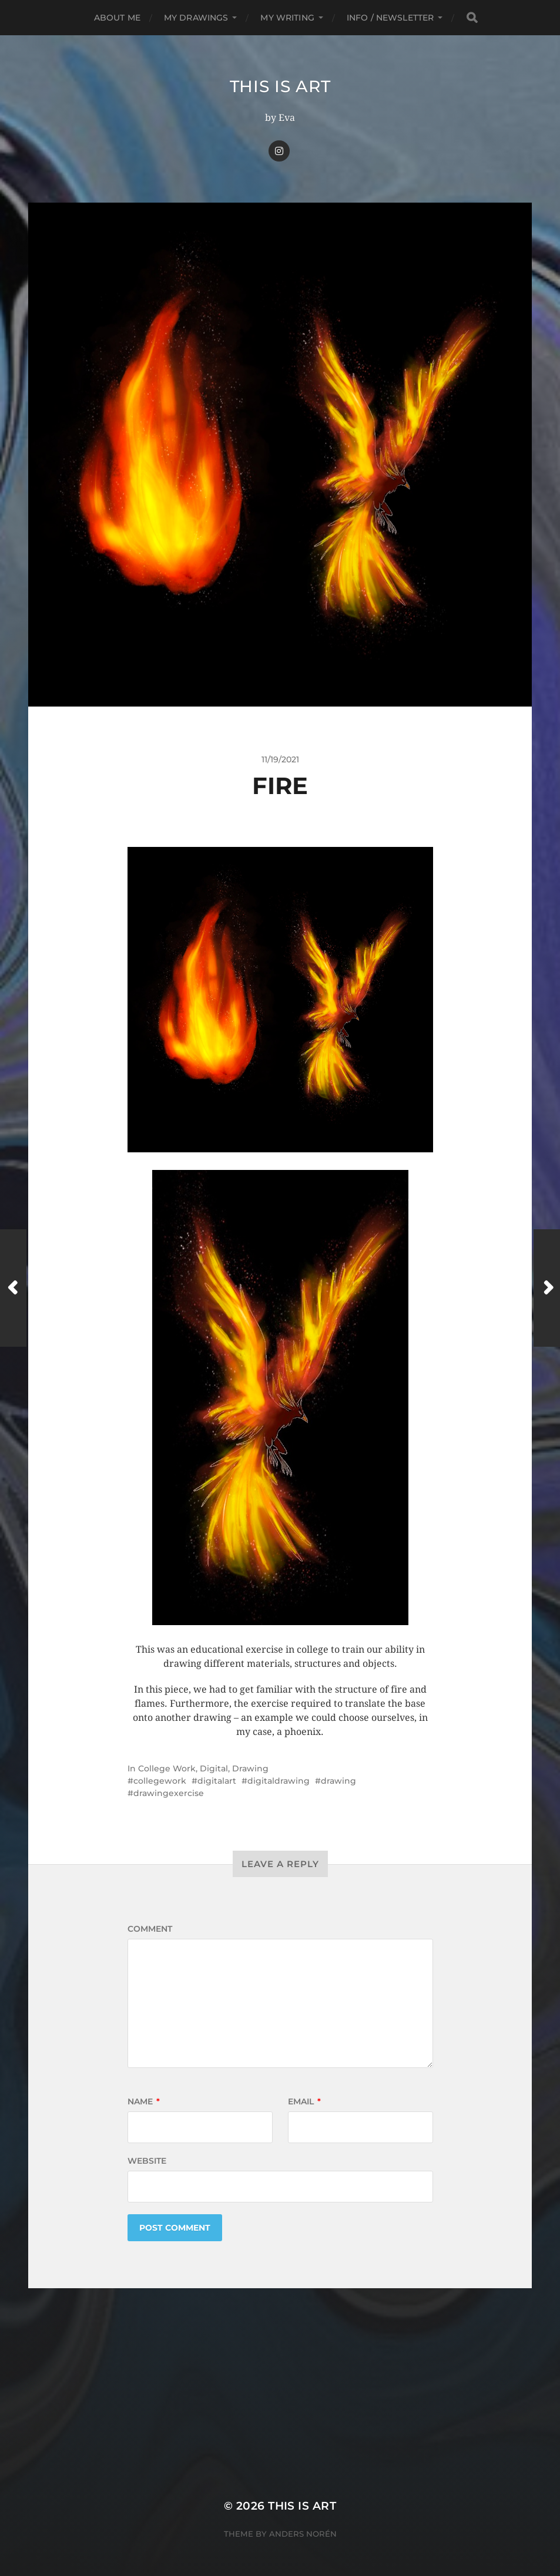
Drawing (250, 1768)
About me (117, 17)
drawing (338, 1780)
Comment (150, 1928)
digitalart (216, 1780)
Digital (214, 1768)
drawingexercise (168, 1793)
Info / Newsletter (390, 17)
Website (147, 2160)
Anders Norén (303, 2533)
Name (144, 2101)
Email (304, 2101)
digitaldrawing (278, 1780)
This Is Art (280, 86)
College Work (167, 1768)
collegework (159, 1780)
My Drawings (196, 17)
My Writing (287, 17)
